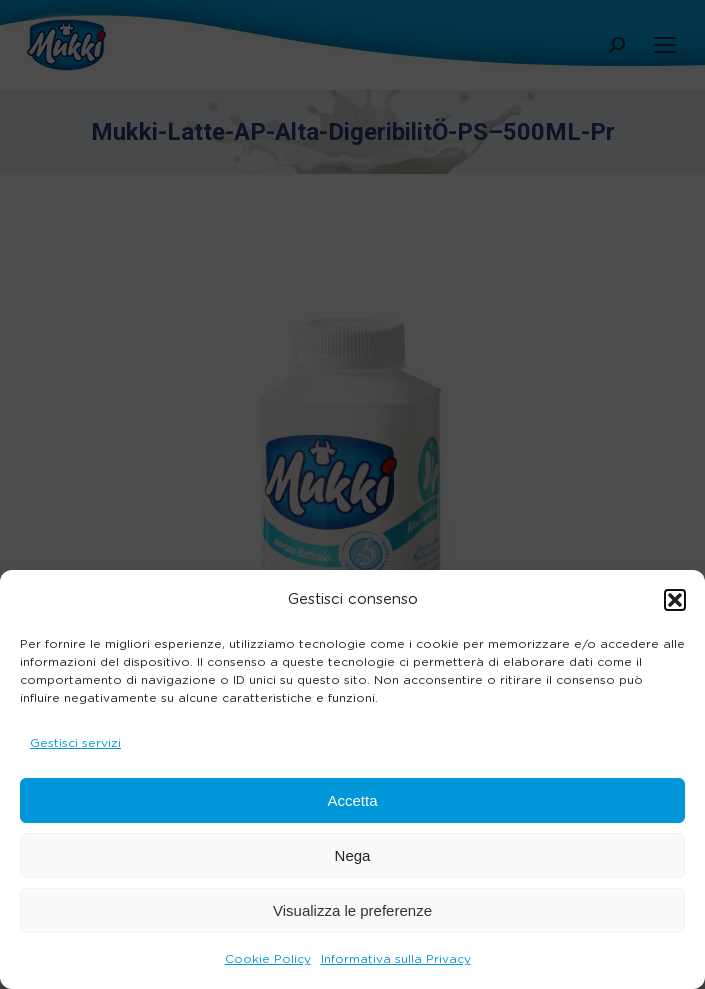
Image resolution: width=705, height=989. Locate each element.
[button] (675, 600)
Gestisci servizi (75, 743)
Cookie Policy (268, 959)
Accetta (352, 800)
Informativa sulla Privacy (396, 959)
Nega (353, 855)
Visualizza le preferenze (352, 910)
